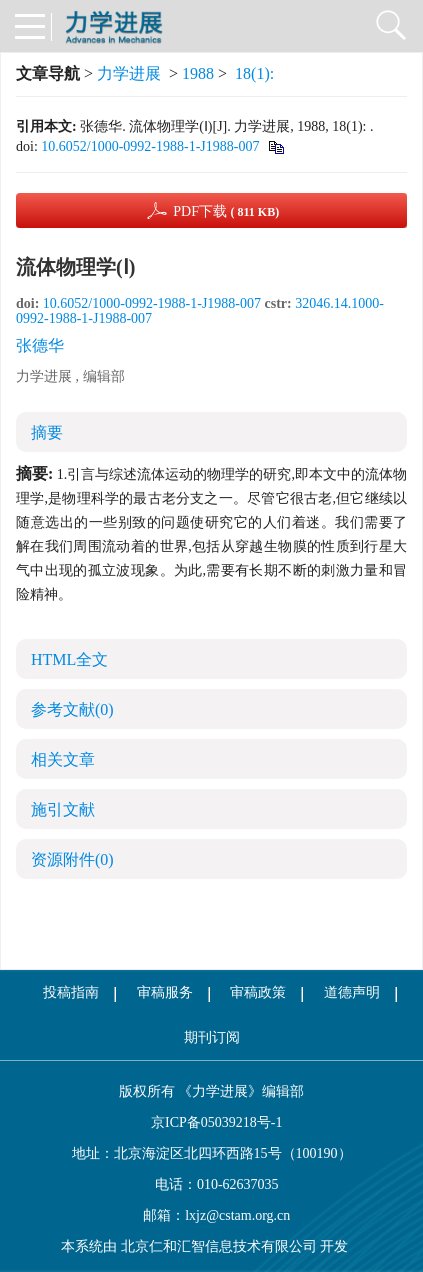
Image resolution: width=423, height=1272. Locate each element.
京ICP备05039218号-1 (212, 1122)
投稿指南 (71, 992)
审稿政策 (258, 992)
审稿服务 (165, 992)
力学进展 (129, 73)
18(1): (256, 73)
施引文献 (63, 809)
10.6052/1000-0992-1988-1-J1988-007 (150, 146)
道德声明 (352, 992)
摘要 (47, 432)
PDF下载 (226, 211)
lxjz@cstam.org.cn (237, 1215)
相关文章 (63, 759)
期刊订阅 (212, 1037)
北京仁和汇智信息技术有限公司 (219, 1246)
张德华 (40, 345)
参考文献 (72, 709)
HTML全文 (69, 659)
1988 (198, 73)
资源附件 (72, 859)
